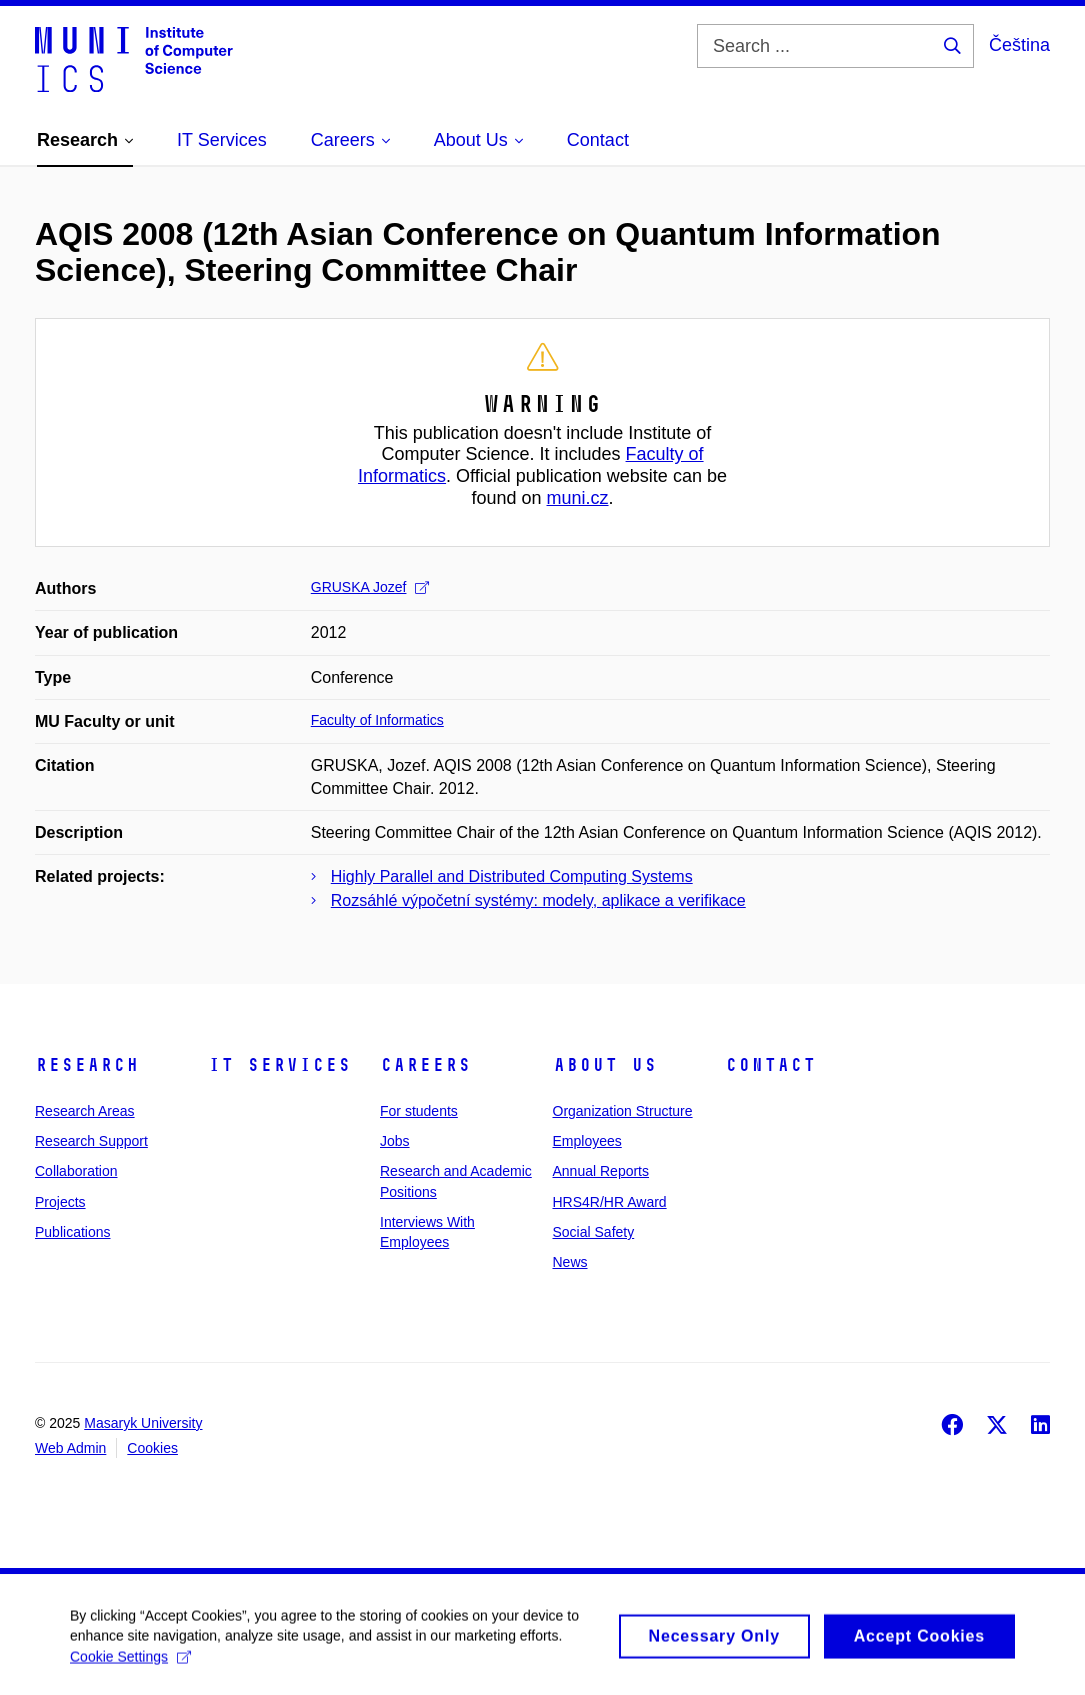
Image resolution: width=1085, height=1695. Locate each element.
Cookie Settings (130, 1663)
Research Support (91, 1141)
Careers (425, 1065)
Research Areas (85, 1111)
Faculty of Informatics (377, 720)
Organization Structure (623, 1111)
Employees (587, 1141)
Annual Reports (601, 1171)
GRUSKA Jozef (370, 587)
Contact (770, 1065)
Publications (73, 1232)
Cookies (152, 1448)
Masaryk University (143, 1423)
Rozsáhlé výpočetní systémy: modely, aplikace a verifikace (538, 900)
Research (87, 1065)
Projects (60, 1202)
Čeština (1019, 45)
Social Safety (594, 1232)
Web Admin (70, 1448)
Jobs (395, 1141)
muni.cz (578, 498)
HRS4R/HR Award (610, 1202)
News (570, 1262)
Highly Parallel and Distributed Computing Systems (512, 876)
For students (419, 1111)
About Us (605, 1065)
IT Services (279, 1065)
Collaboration (76, 1171)
